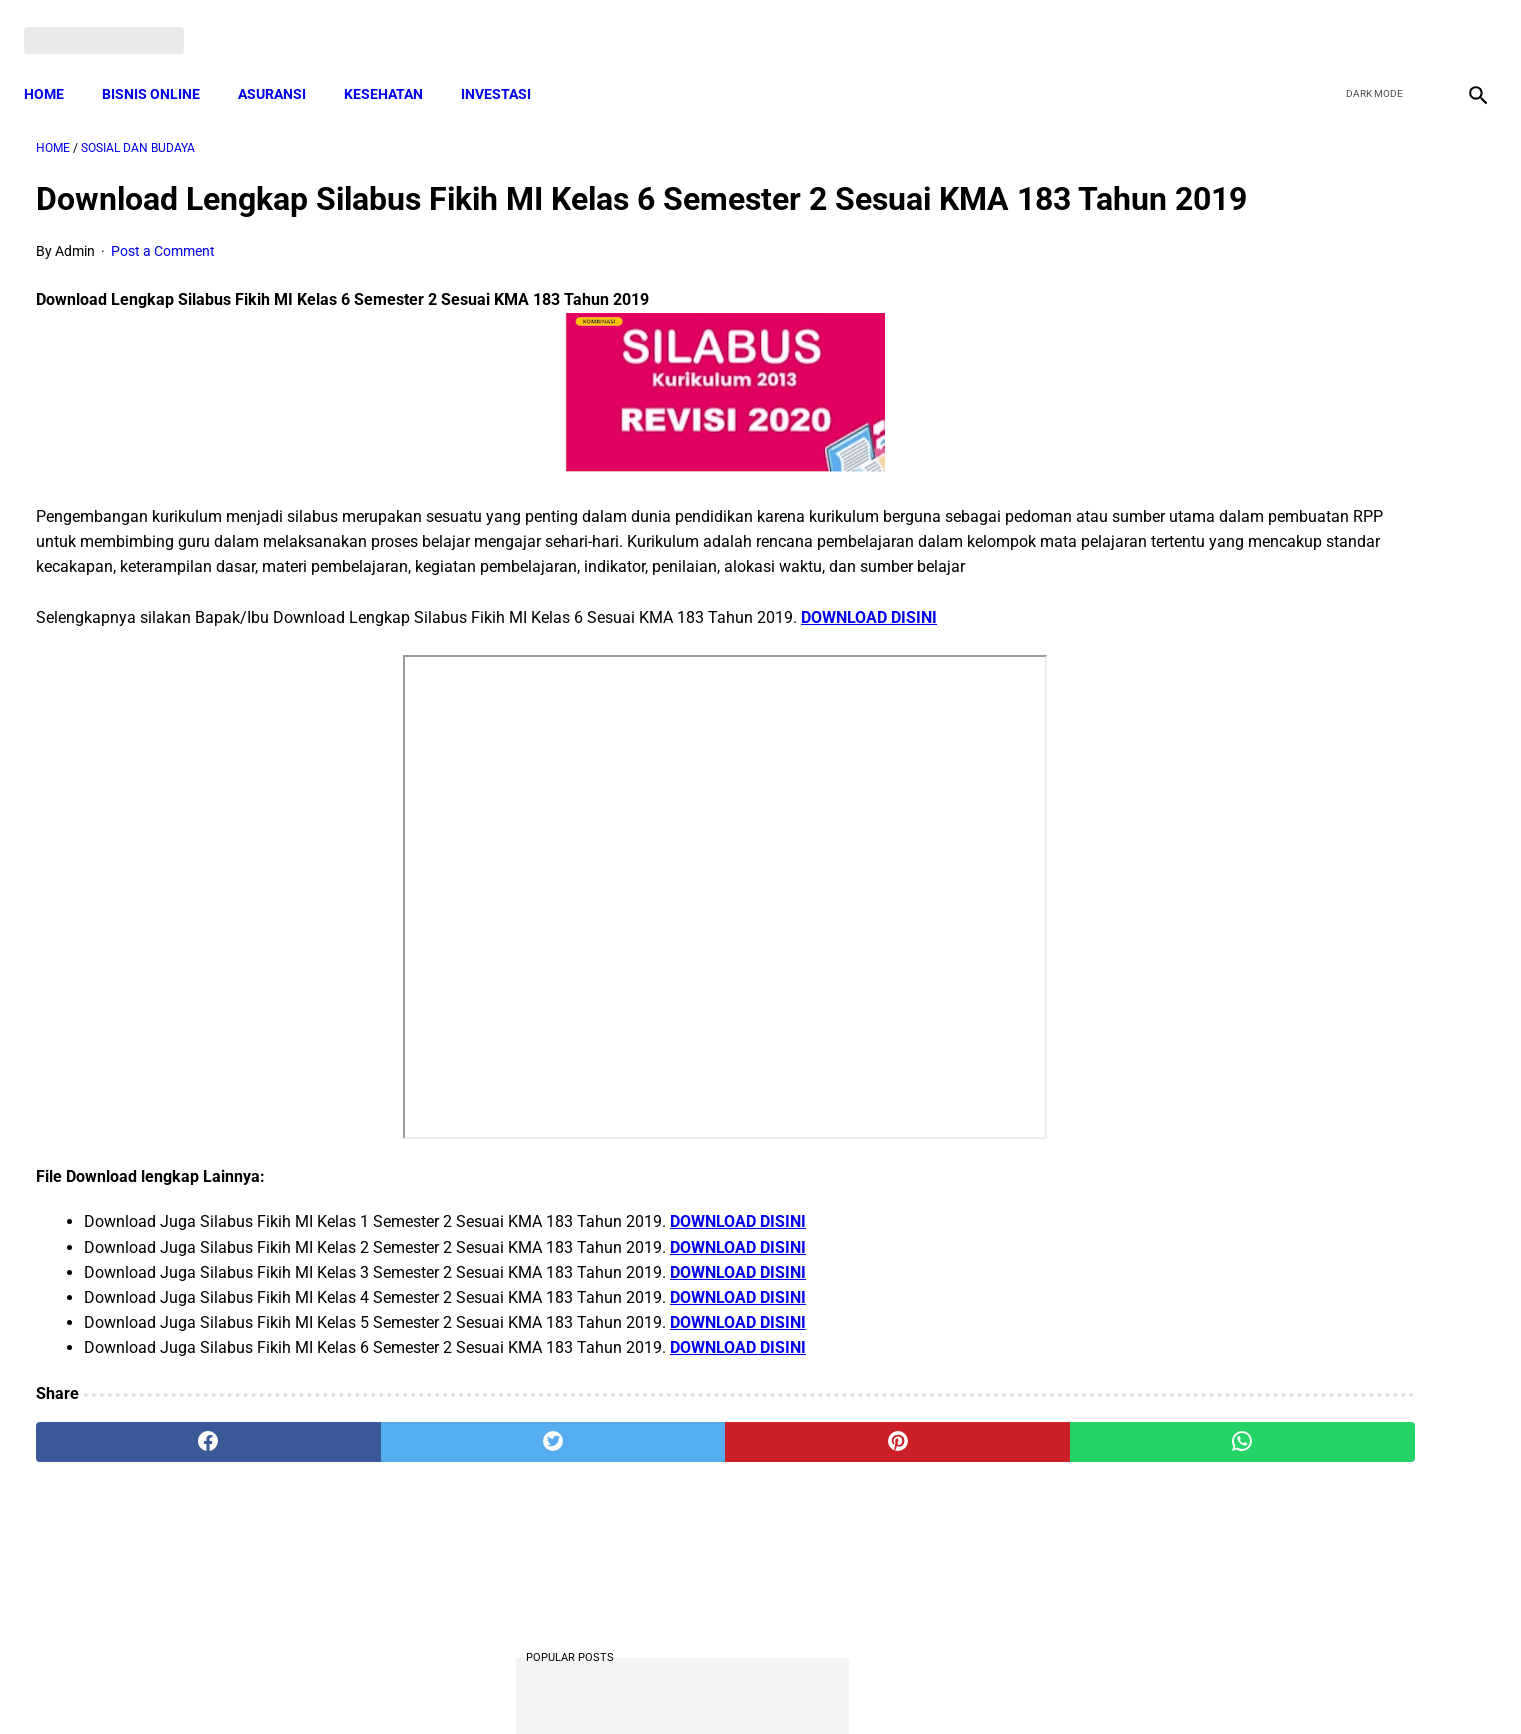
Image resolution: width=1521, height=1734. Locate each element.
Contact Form (916, 1683)
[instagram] (1463, 22)
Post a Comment (163, 285)
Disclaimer (750, 1683)
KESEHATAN (395, 65)
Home (56, 65)
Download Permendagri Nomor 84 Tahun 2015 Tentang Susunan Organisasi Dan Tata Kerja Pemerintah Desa (1280, 1117)
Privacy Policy (655, 1683)
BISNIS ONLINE (163, 65)
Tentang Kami (1022, 1683)
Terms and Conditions (524, 1683)
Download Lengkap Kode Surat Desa (1265, 594)
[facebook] (1322, 22)
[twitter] (1369, 22)
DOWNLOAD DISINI (869, 675)
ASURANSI (284, 65)
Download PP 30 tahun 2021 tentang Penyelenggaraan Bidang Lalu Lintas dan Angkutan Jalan (1281, 843)
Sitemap (827, 1683)
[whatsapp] (891, 1500)
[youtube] (1416, 22)
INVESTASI (508, 65)
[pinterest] (647, 1500)
